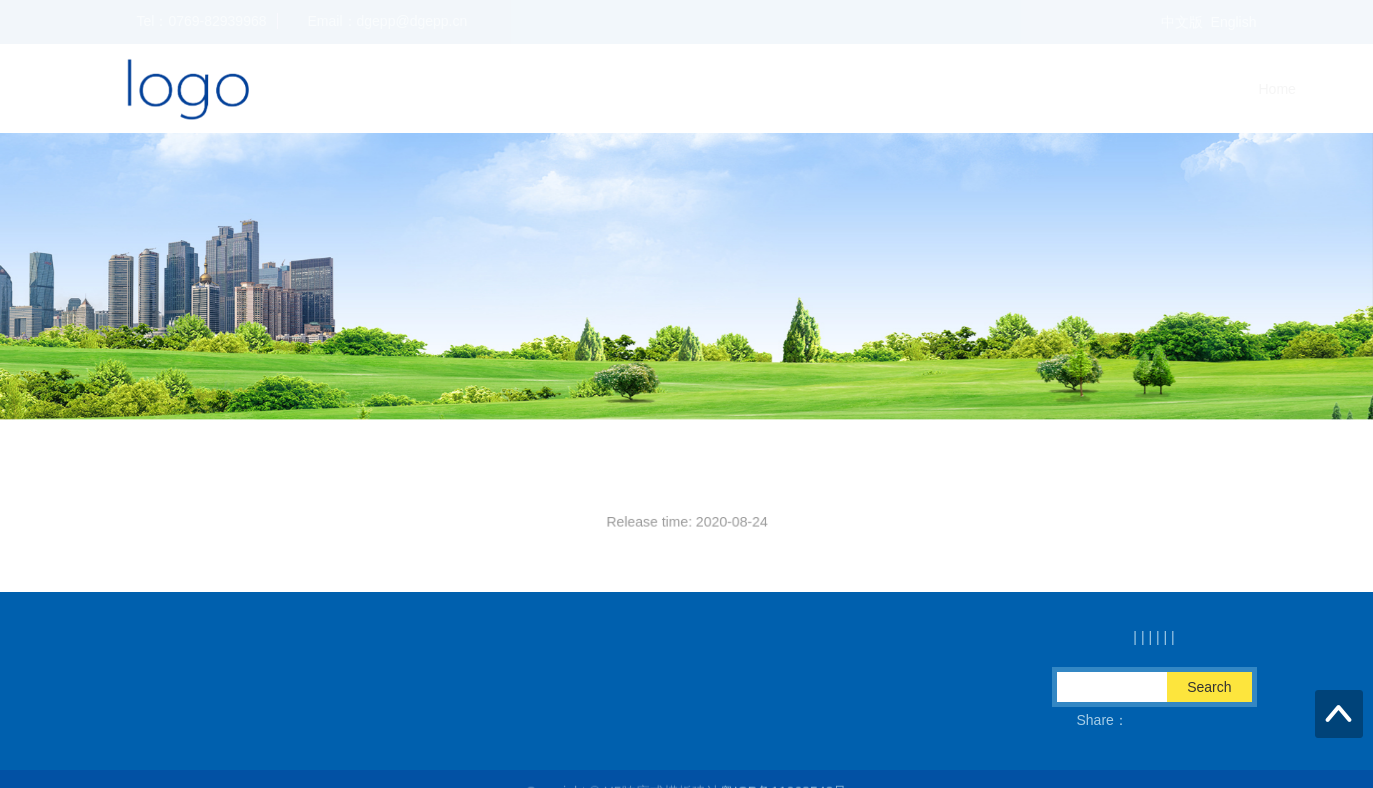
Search (1209, 687)
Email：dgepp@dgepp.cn (346, 720)
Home (964, 89)
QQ (656, 720)
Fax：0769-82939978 (534, 720)
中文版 (1182, 22)
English (1234, 22)
